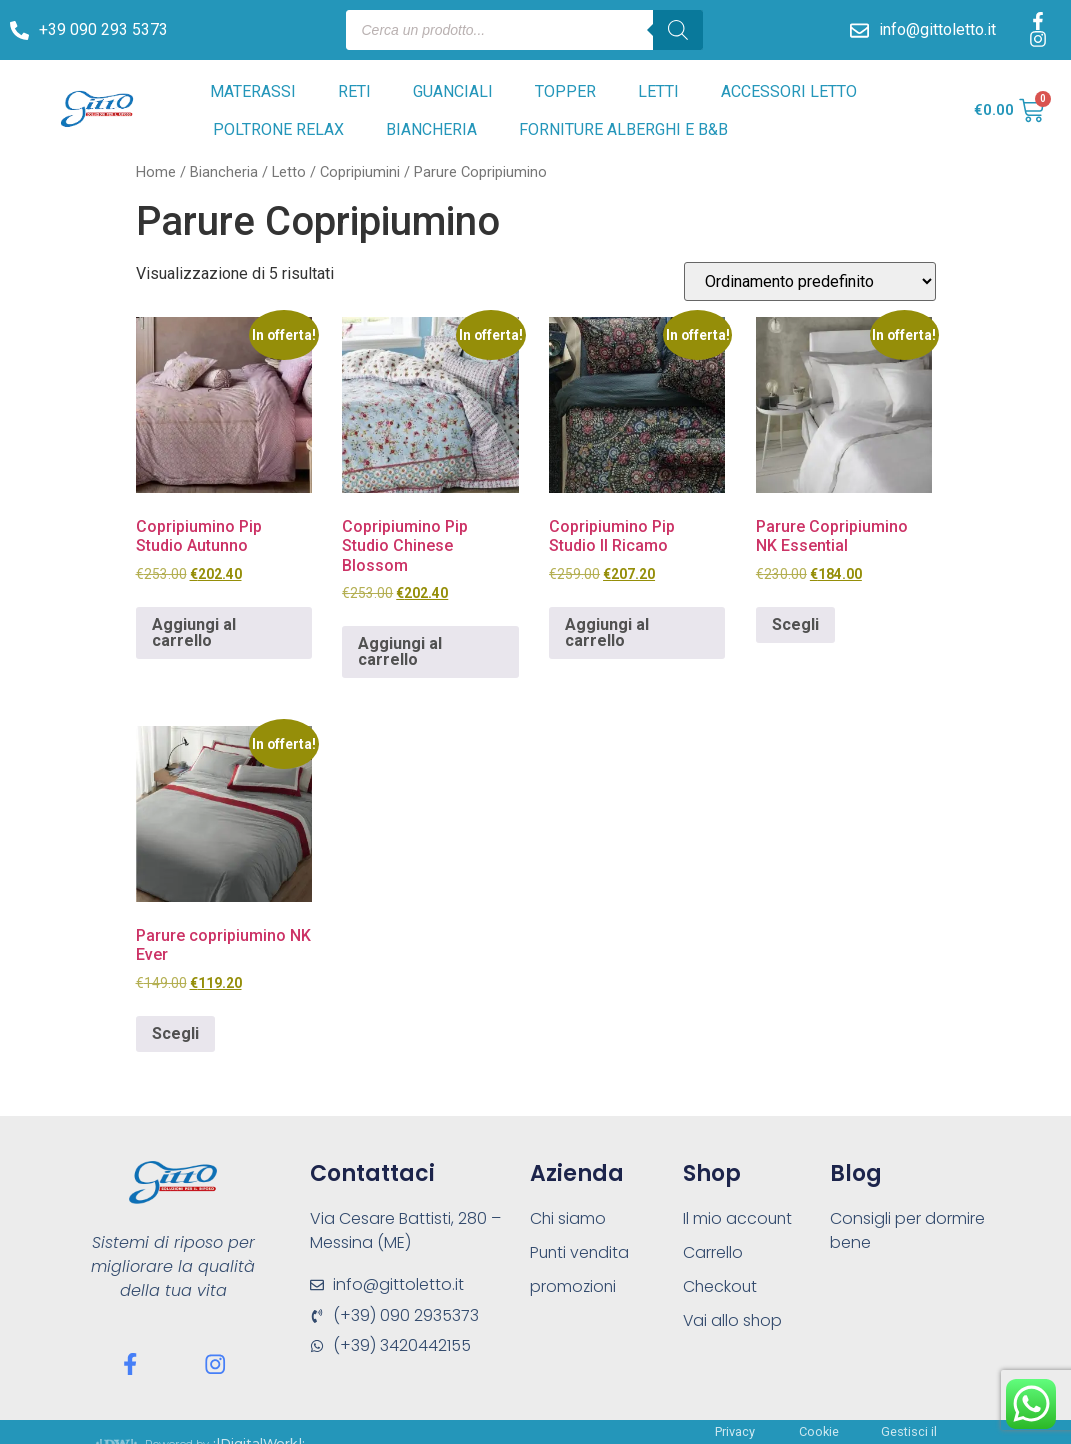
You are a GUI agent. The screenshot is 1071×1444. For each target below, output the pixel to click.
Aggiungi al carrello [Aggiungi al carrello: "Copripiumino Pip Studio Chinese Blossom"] (400, 651)
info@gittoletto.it (937, 29)
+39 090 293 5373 (103, 29)
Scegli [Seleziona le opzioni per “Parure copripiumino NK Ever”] (175, 1033)
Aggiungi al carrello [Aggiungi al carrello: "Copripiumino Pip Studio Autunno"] (194, 632)
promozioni (574, 1286)
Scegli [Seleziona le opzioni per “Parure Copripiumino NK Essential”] (795, 624)
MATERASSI (253, 91)
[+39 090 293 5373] (19, 30)
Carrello (713, 1252)
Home (156, 172)
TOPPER (565, 91)
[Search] (678, 30)
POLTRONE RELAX (278, 129)
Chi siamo (568, 1218)
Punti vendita (581, 1252)
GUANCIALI (453, 91)
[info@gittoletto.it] (859, 30)
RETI (354, 91)
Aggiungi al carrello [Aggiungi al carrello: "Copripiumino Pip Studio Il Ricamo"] (607, 632)
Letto (289, 172)
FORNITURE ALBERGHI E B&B (623, 129)
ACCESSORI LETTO (789, 91)
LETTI (658, 91)
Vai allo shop (733, 1320)
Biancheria (224, 172)
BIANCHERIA (431, 129)
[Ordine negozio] (810, 281)
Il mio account (738, 1218)
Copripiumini (360, 172)
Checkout (721, 1286)
